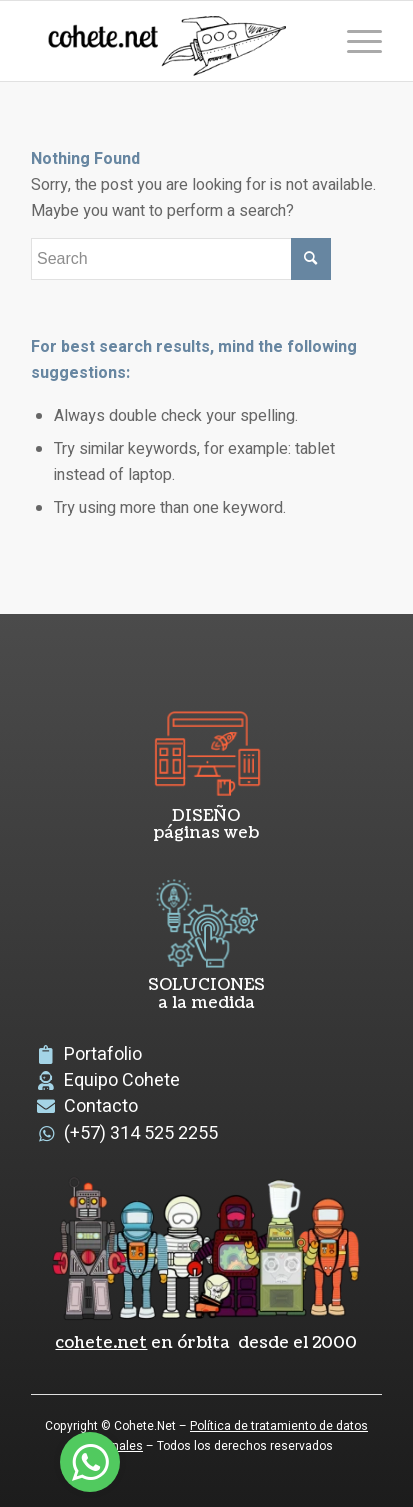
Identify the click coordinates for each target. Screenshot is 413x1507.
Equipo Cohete (122, 1080)
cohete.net (101, 1343)
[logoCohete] (171, 41)
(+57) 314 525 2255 (141, 1133)
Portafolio (103, 1054)
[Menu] (354, 41)
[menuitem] (354, 41)
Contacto (101, 1106)
